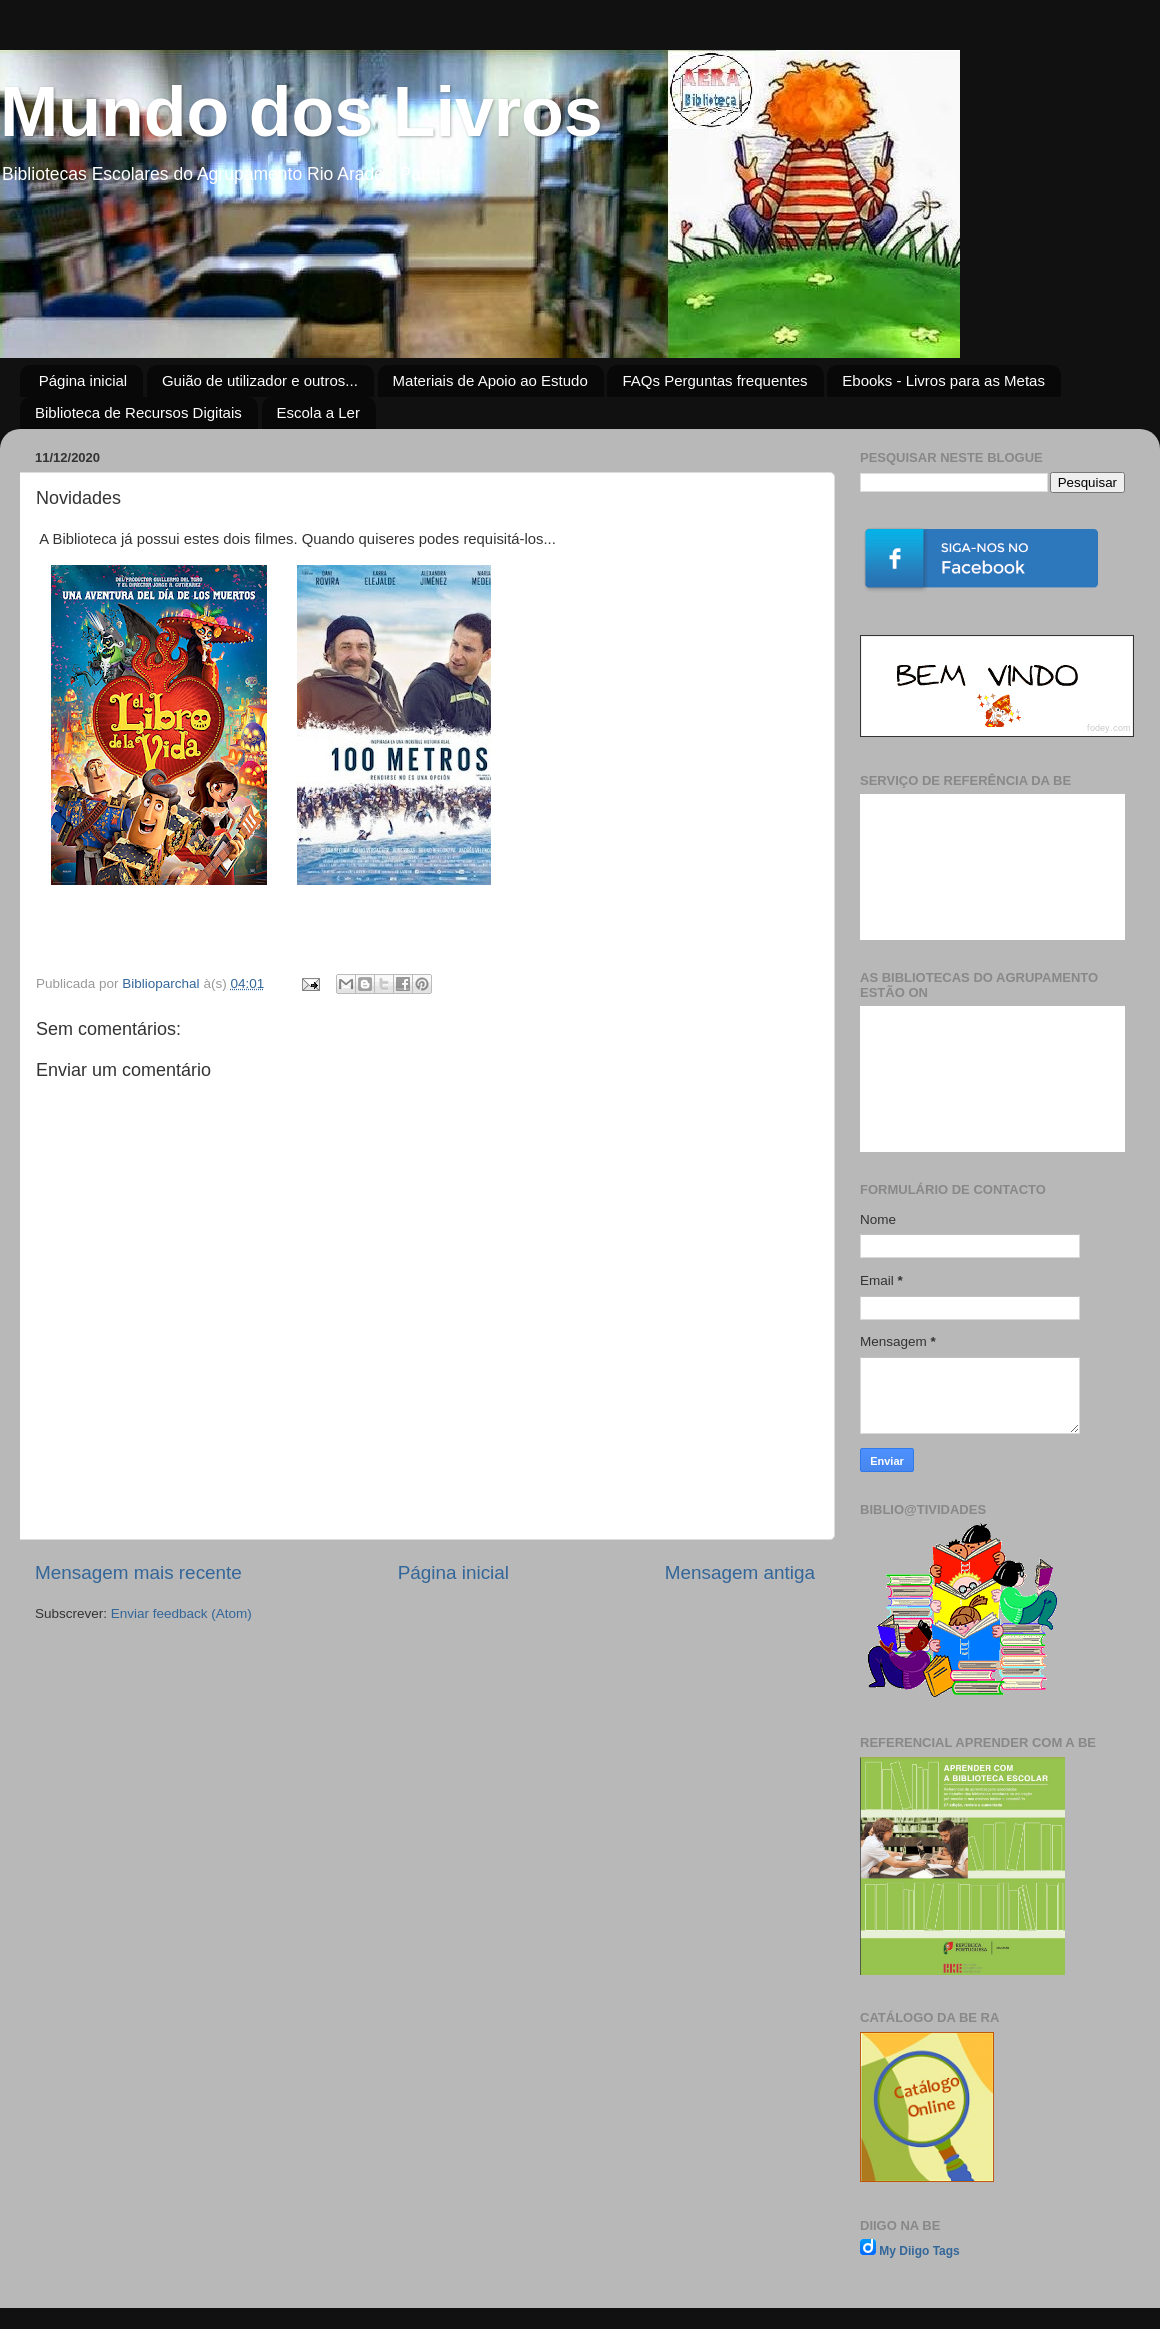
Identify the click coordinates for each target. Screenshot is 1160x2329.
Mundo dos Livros (301, 112)
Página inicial (83, 380)
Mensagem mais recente (138, 1572)
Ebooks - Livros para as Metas (943, 380)
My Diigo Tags (919, 2251)
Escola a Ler (318, 412)
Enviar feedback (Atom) (181, 1613)
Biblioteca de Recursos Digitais (138, 412)
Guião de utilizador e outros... (260, 380)
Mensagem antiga (740, 1572)
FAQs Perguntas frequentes (714, 380)
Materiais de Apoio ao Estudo (490, 380)
